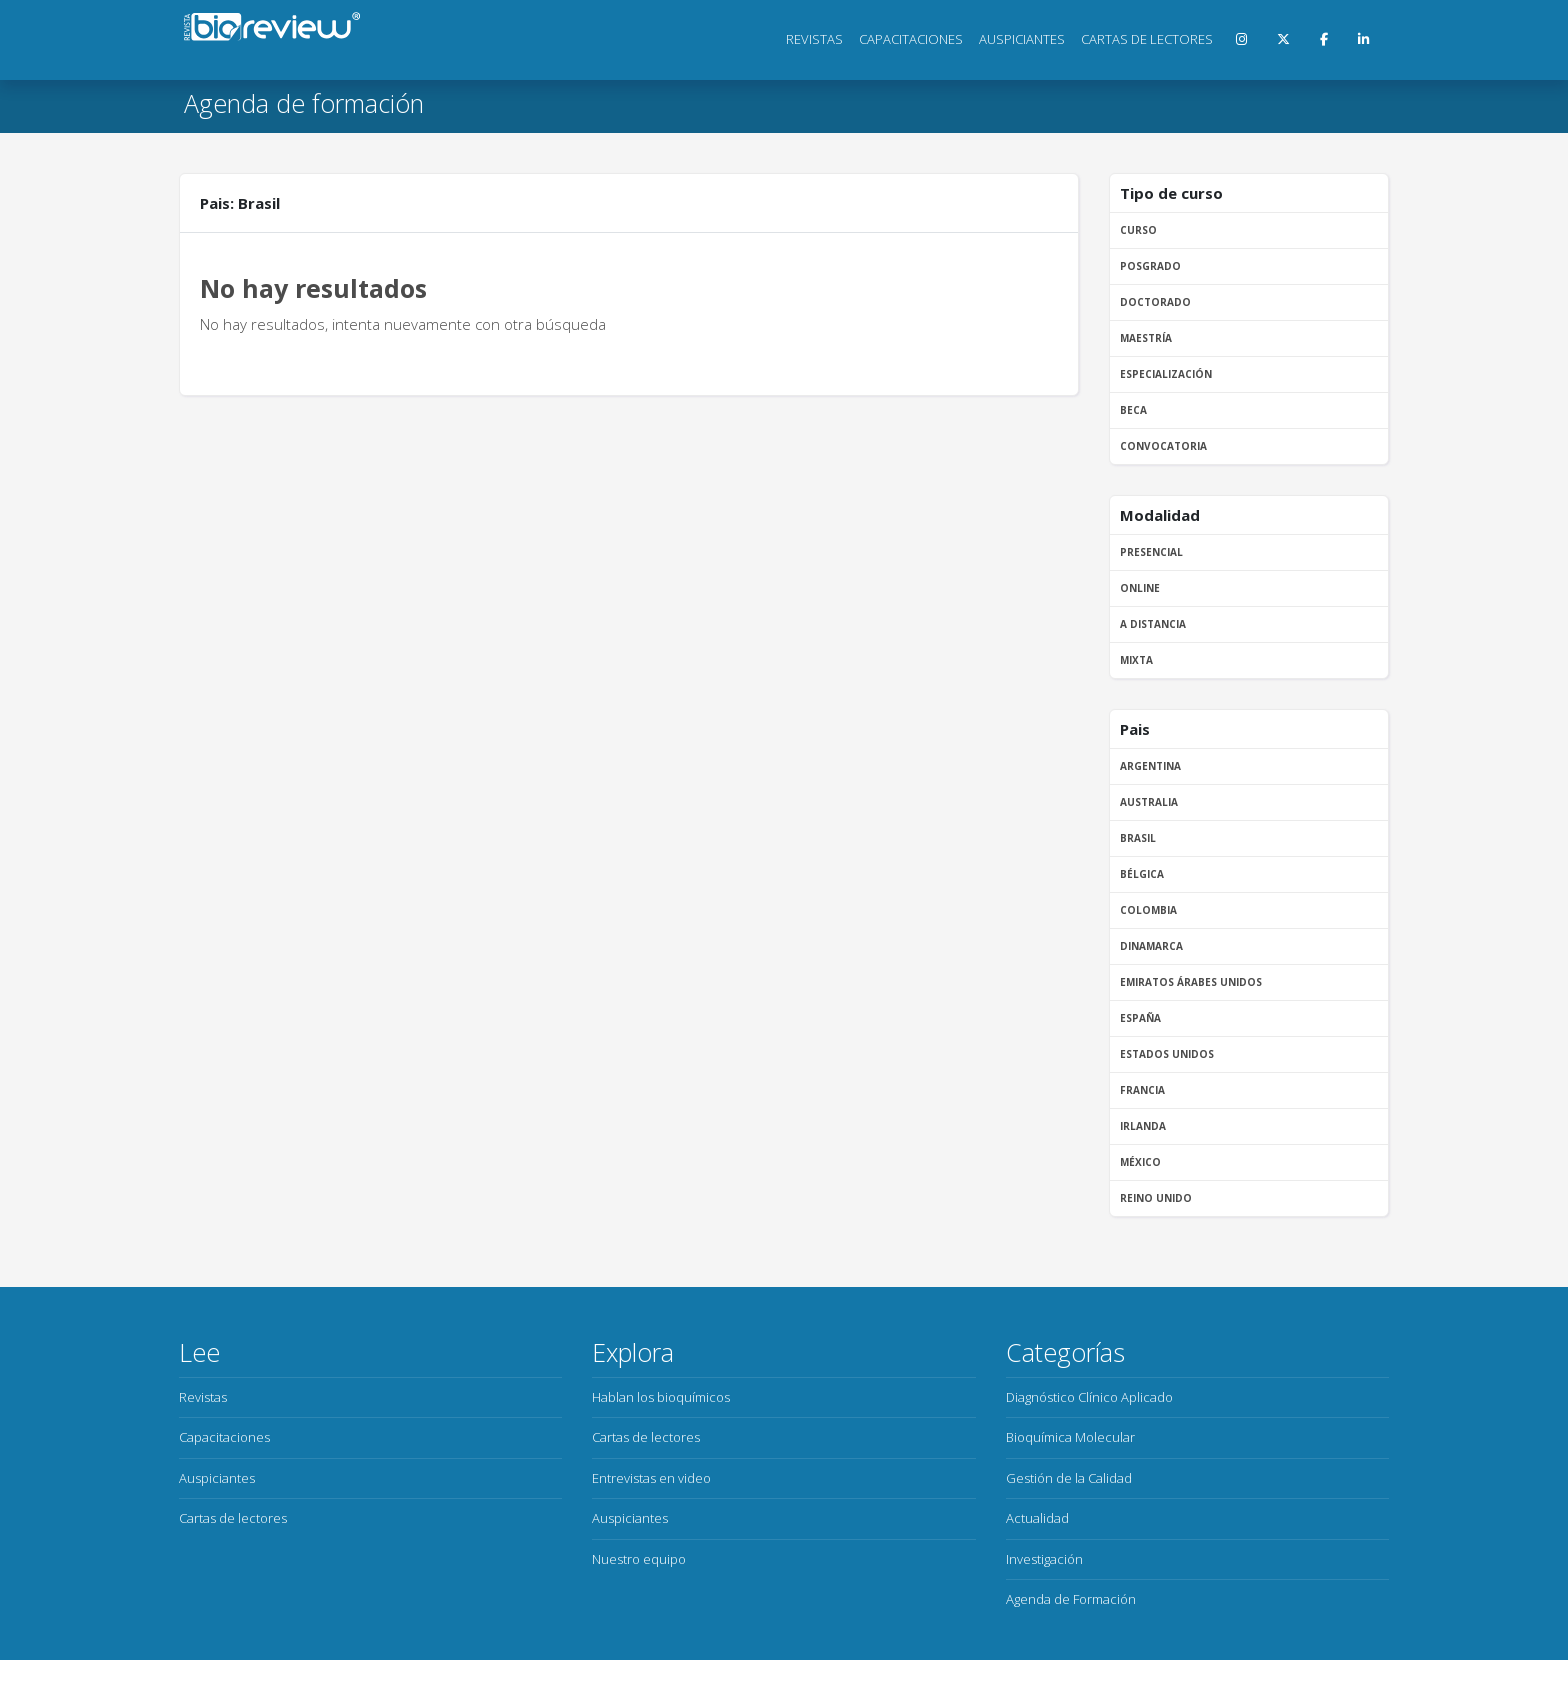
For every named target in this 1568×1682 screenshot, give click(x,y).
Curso (1138, 230)
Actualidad (1037, 1518)
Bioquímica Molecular (1070, 1437)
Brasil (1138, 838)
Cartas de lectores (1147, 39)
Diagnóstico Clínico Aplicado (1089, 1397)
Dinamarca (1151, 946)
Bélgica (1142, 874)
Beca (1133, 410)
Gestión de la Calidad (1069, 1478)
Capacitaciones (911, 39)
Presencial (1151, 552)
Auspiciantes (1022, 39)
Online (1140, 588)
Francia (1142, 1090)
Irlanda (1143, 1126)
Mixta (1136, 660)
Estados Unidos (1167, 1054)
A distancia (1153, 624)
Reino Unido (1156, 1198)
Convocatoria (1163, 446)
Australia (1149, 802)
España (1140, 1018)
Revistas (814, 39)
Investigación (1044, 1559)
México (1140, 1162)
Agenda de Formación (1071, 1599)
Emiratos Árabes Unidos (1191, 982)
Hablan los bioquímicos (661, 1397)
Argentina (1150, 766)
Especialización (1166, 374)
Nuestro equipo (639, 1559)
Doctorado (1155, 302)
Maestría (1146, 338)
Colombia (1148, 910)
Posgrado (1150, 266)
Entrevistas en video (651, 1478)
